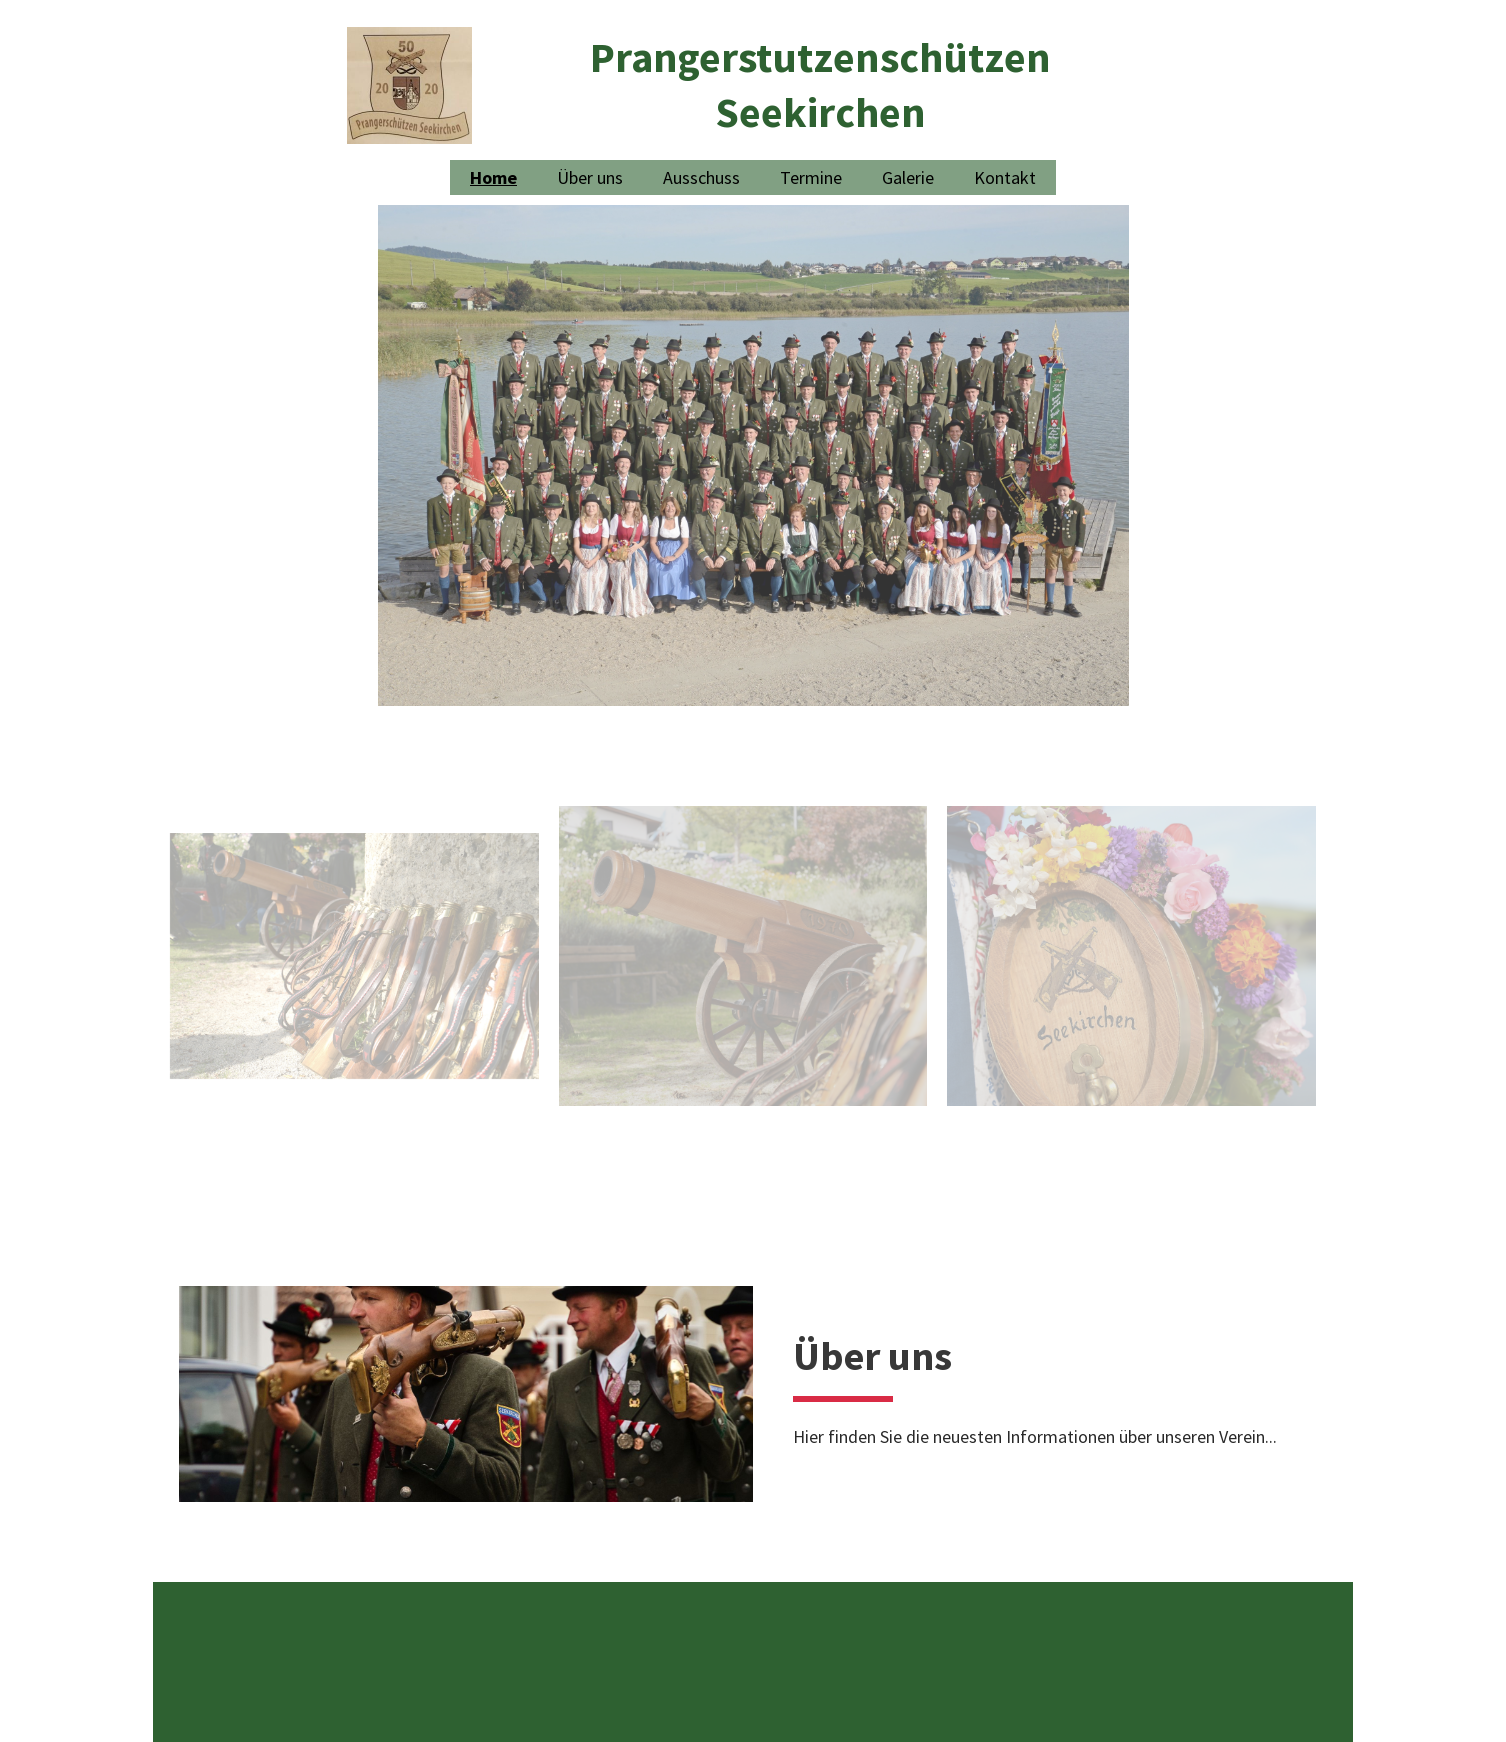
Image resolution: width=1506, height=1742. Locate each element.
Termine (811, 177)
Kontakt (1005, 177)
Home (493, 177)
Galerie (908, 177)
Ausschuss (701, 177)
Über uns (590, 177)
